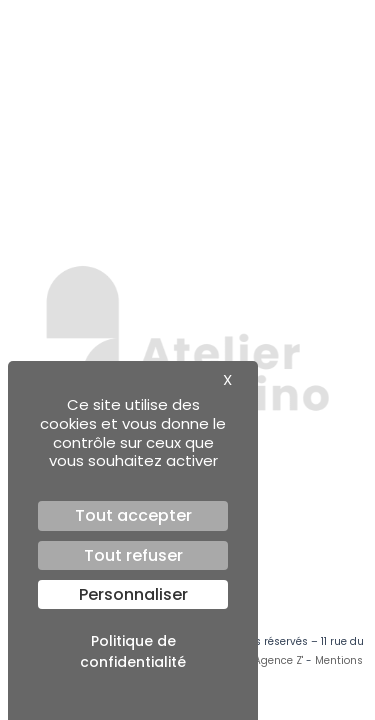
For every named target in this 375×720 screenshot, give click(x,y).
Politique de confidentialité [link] (133, 651)
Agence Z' (278, 660)
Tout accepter (133, 515)
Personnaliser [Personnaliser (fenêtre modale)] (133, 594)
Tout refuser (133, 555)
